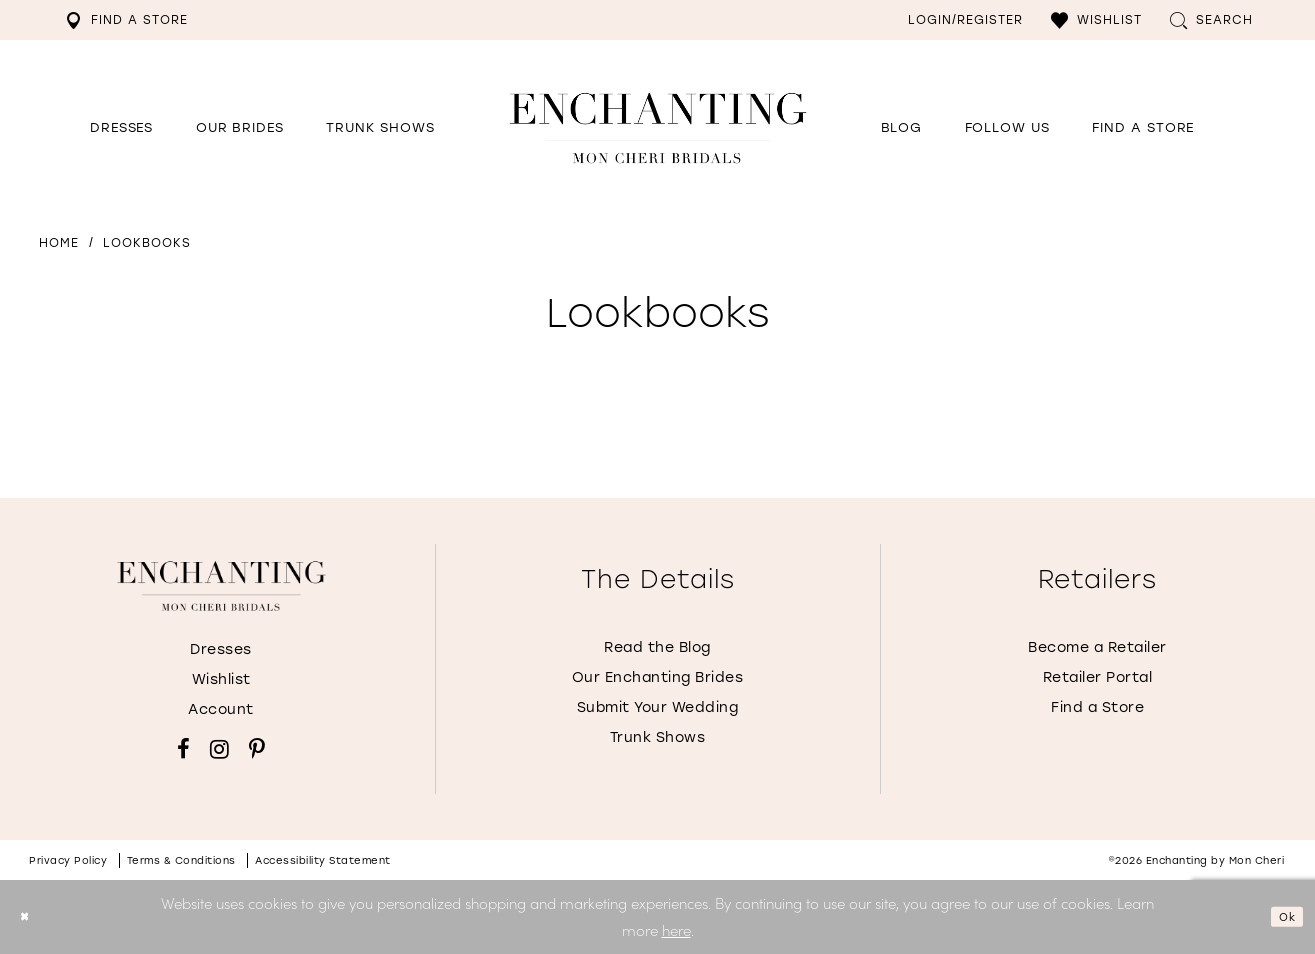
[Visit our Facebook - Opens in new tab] (183, 749)
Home (59, 243)
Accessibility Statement (323, 860)
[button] (1096, 20)
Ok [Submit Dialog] (1281, 916)
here (676, 929)
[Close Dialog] (29, 916)
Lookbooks (147, 243)
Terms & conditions (181, 860)
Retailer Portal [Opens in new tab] (1098, 677)
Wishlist (221, 679)
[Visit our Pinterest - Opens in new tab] (257, 749)
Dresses (221, 649)
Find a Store (1097, 707)
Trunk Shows (658, 737)
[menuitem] (126, 20)
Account (221, 709)
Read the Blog (657, 647)
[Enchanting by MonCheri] (221, 586)
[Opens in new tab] (1007, 128)
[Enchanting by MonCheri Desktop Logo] (658, 127)
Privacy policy (68, 860)
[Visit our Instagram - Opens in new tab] (219, 749)
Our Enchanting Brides (658, 677)
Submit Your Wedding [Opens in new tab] (658, 707)
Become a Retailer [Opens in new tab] (1097, 647)
